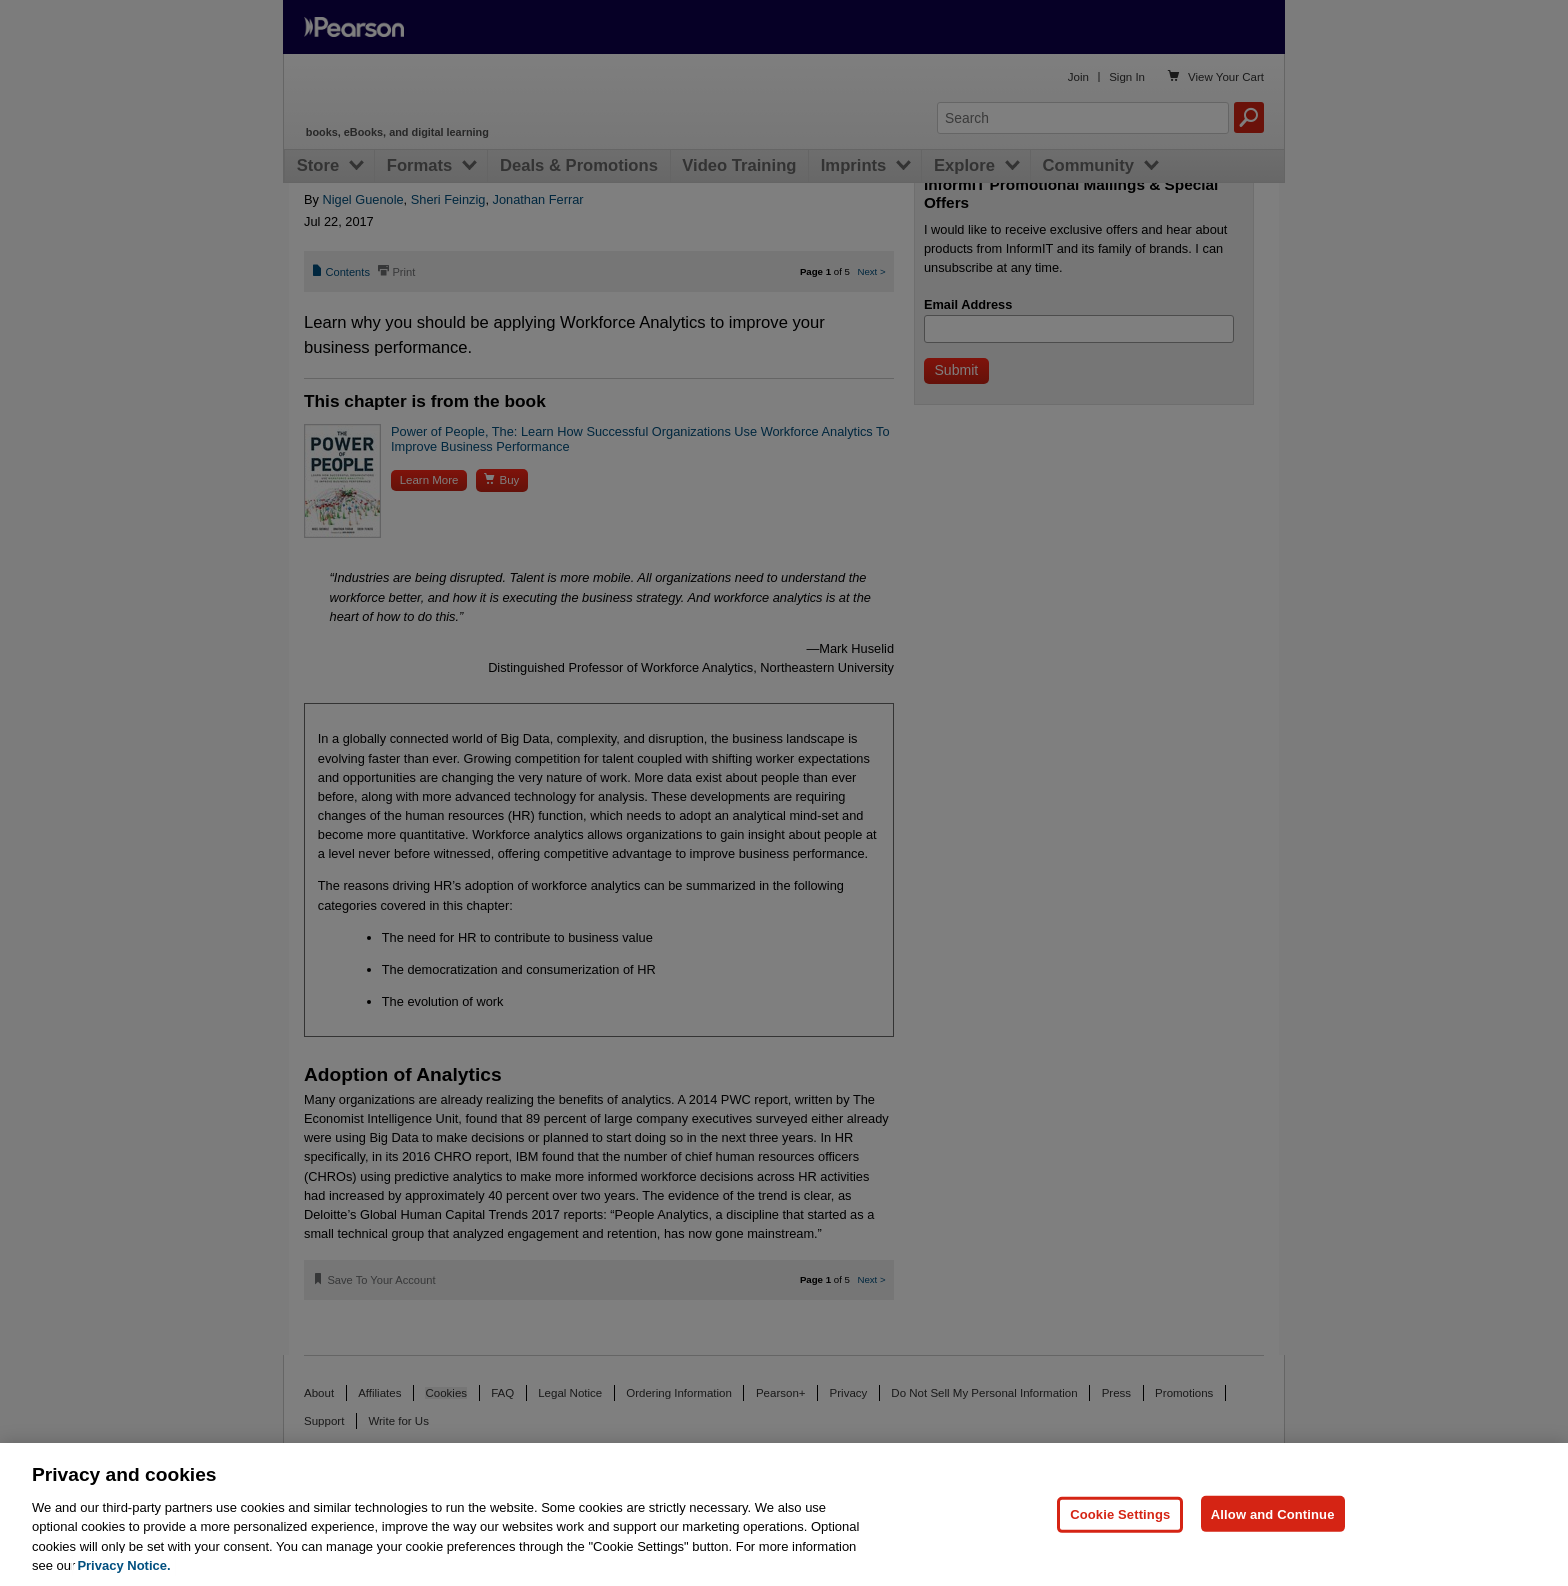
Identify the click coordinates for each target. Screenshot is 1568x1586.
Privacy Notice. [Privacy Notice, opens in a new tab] (123, 1565)
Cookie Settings (1120, 1513)
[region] (784, 1514)
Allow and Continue (1273, 1513)
